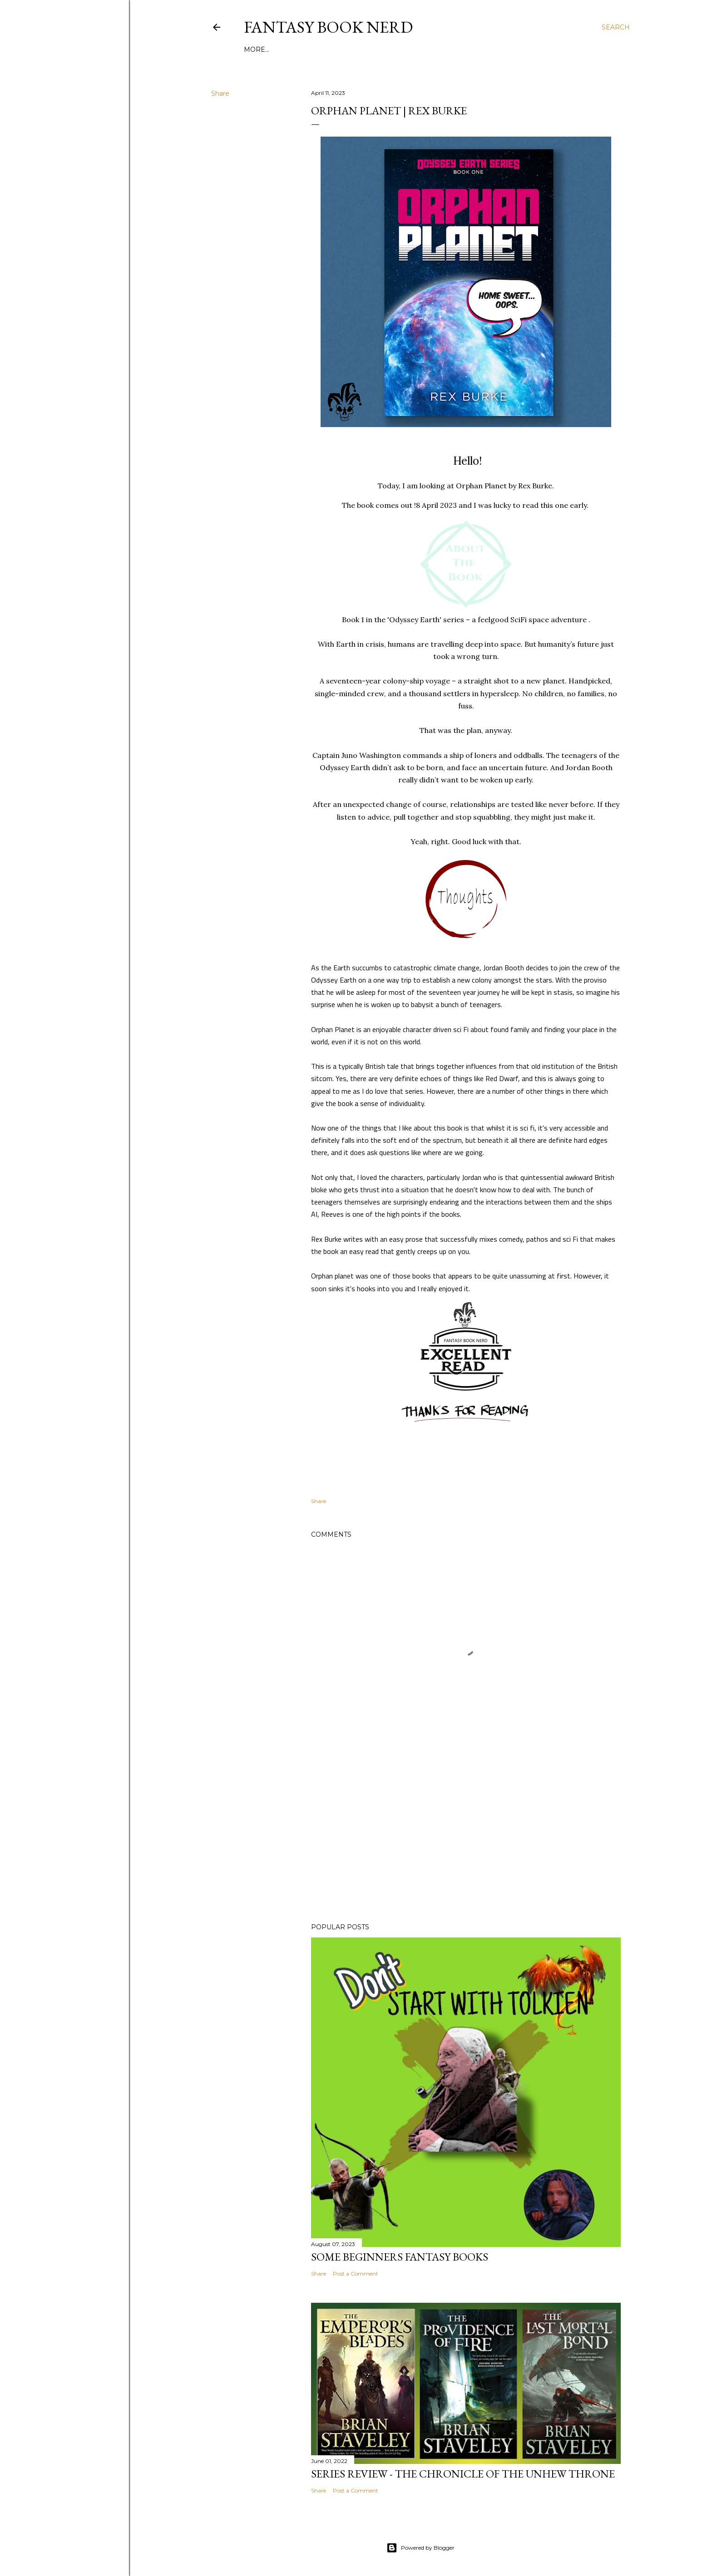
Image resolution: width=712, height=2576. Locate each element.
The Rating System (435, 49)
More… (547, 49)
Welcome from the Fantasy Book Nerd (320, 49)
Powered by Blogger (420, 2547)
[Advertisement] (466, 1836)
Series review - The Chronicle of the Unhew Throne (463, 2474)
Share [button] (220, 93)
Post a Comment (355, 2273)
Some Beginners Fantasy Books (399, 2257)
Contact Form (502, 49)
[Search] (616, 27)
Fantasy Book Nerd (328, 27)
